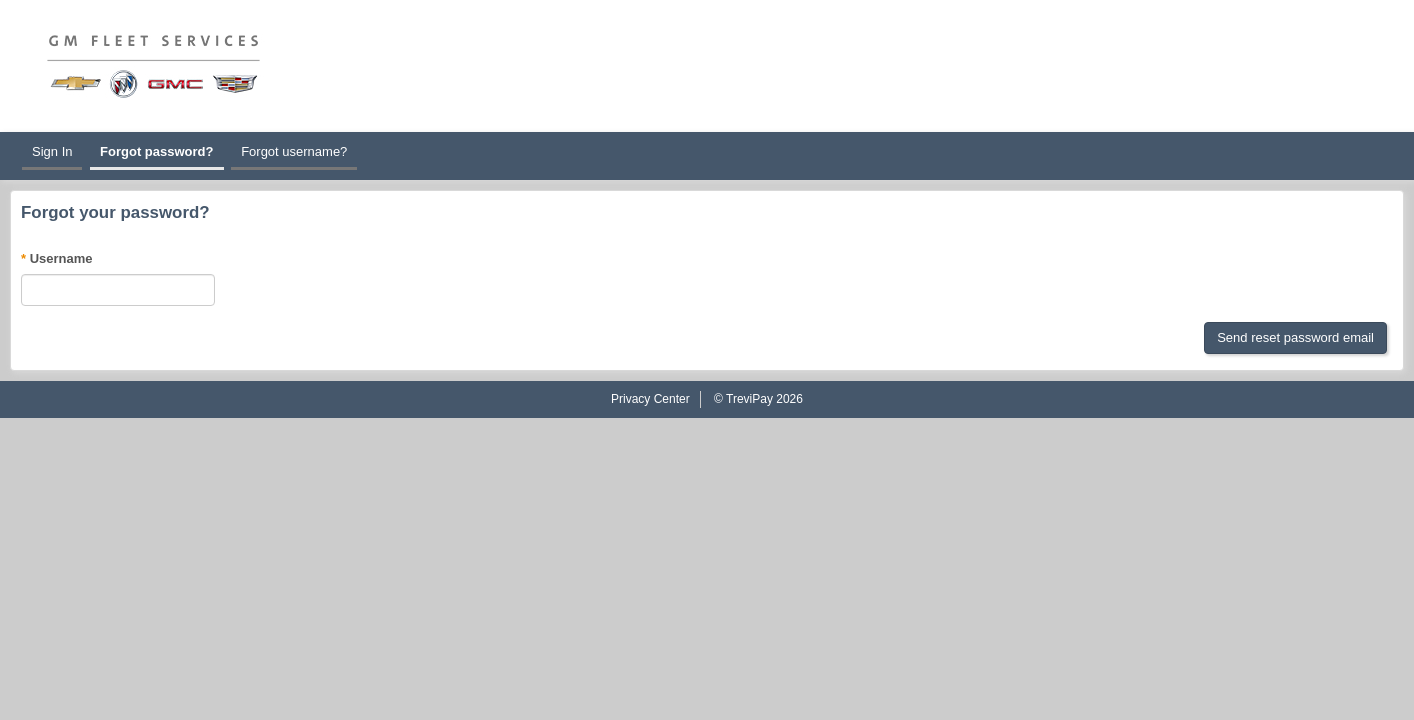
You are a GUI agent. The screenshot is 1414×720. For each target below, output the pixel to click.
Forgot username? (294, 151)
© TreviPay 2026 (758, 399)
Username (61, 258)
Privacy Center (650, 399)
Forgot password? (156, 151)
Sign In (52, 151)
